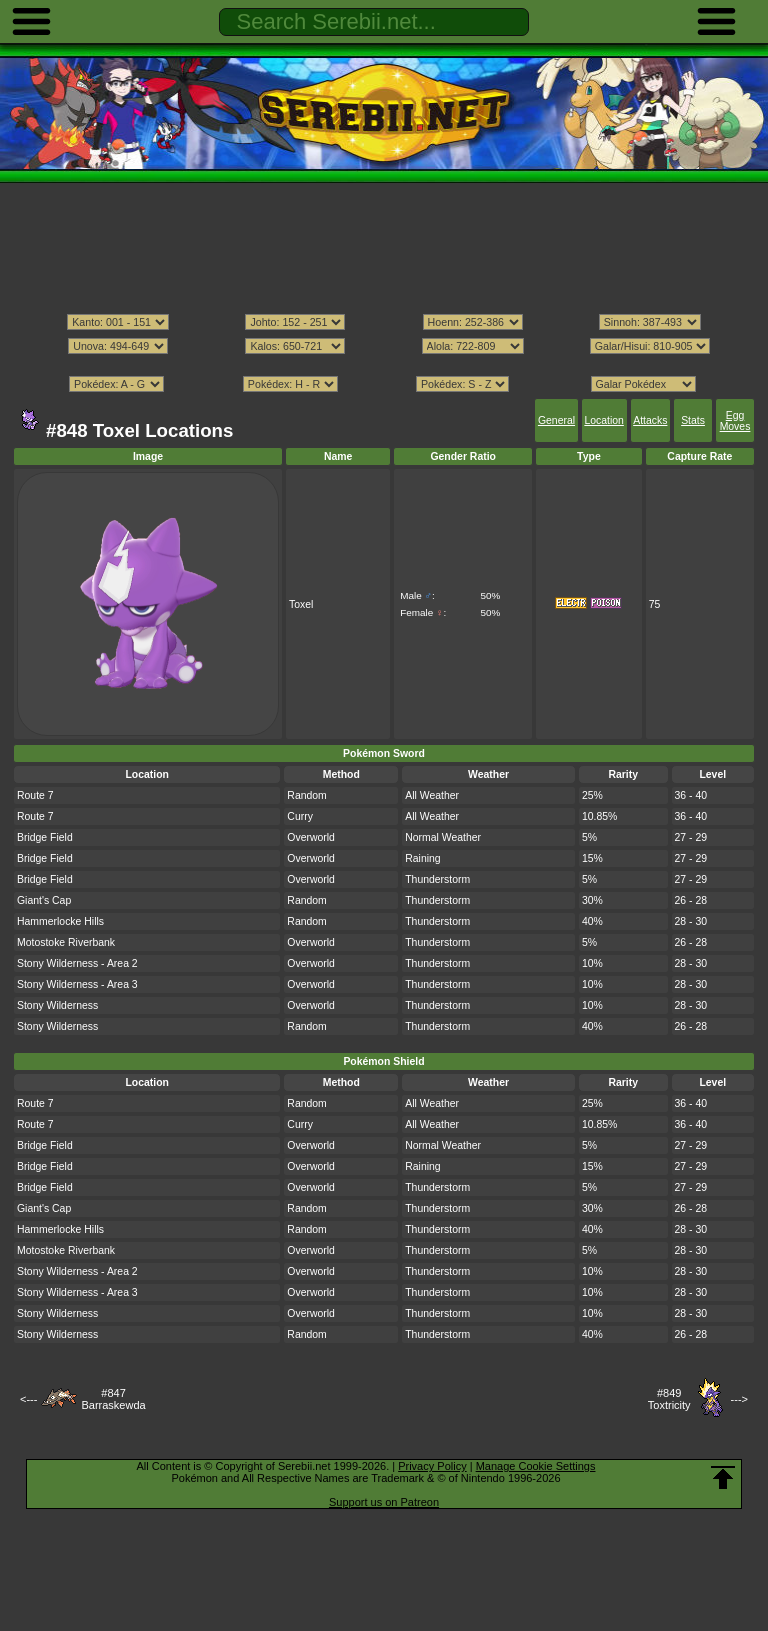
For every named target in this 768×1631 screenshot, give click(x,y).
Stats (693, 420)
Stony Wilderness (57, 1005)
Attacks (650, 420)
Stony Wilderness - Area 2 (77, 963)
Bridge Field (45, 837)
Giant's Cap (44, 900)
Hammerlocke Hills (60, 921)
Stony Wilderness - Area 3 (77, 984)
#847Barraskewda (113, 1399)
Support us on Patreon (384, 1502)
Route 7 (35, 795)
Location (603, 420)
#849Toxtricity (669, 1399)
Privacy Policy (432, 1466)
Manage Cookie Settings (536, 1466)
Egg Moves (735, 421)
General (556, 420)
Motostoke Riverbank (66, 942)
